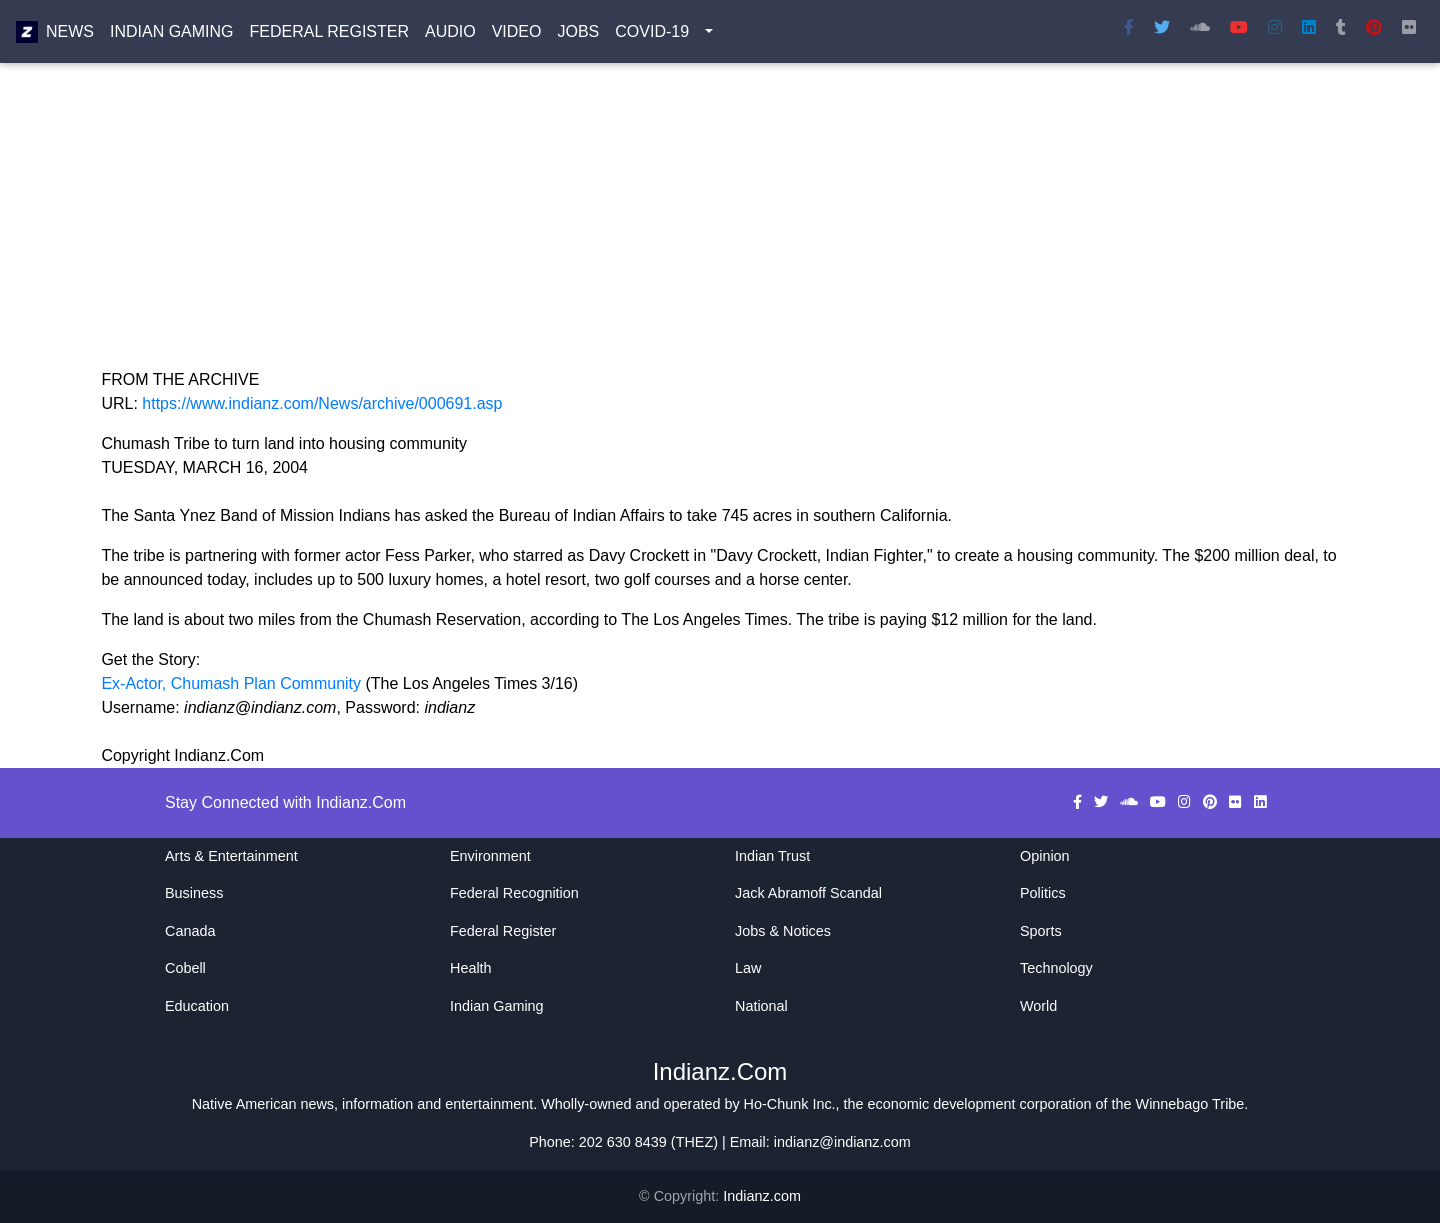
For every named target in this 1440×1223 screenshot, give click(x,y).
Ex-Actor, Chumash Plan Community (233, 683)
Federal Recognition (514, 893)
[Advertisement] (701, 228)
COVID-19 (652, 35)
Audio (450, 35)
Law (748, 968)
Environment (490, 856)
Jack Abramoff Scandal (808, 893)
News (70, 35)
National (761, 1006)
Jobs (578, 35)
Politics (1043, 893)
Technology (1056, 968)
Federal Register (329, 35)
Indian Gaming (172, 35)
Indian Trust (772, 856)
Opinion (1045, 856)
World (1038, 1006)
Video (517, 35)
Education (197, 1006)
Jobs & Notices (783, 931)
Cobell (185, 968)
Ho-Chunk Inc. (790, 1104)
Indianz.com (762, 1196)
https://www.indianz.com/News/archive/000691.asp (322, 403)
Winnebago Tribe (1190, 1104)
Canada (190, 931)
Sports (1041, 931)
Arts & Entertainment (231, 856)
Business (194, 893)
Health (471, 968)
